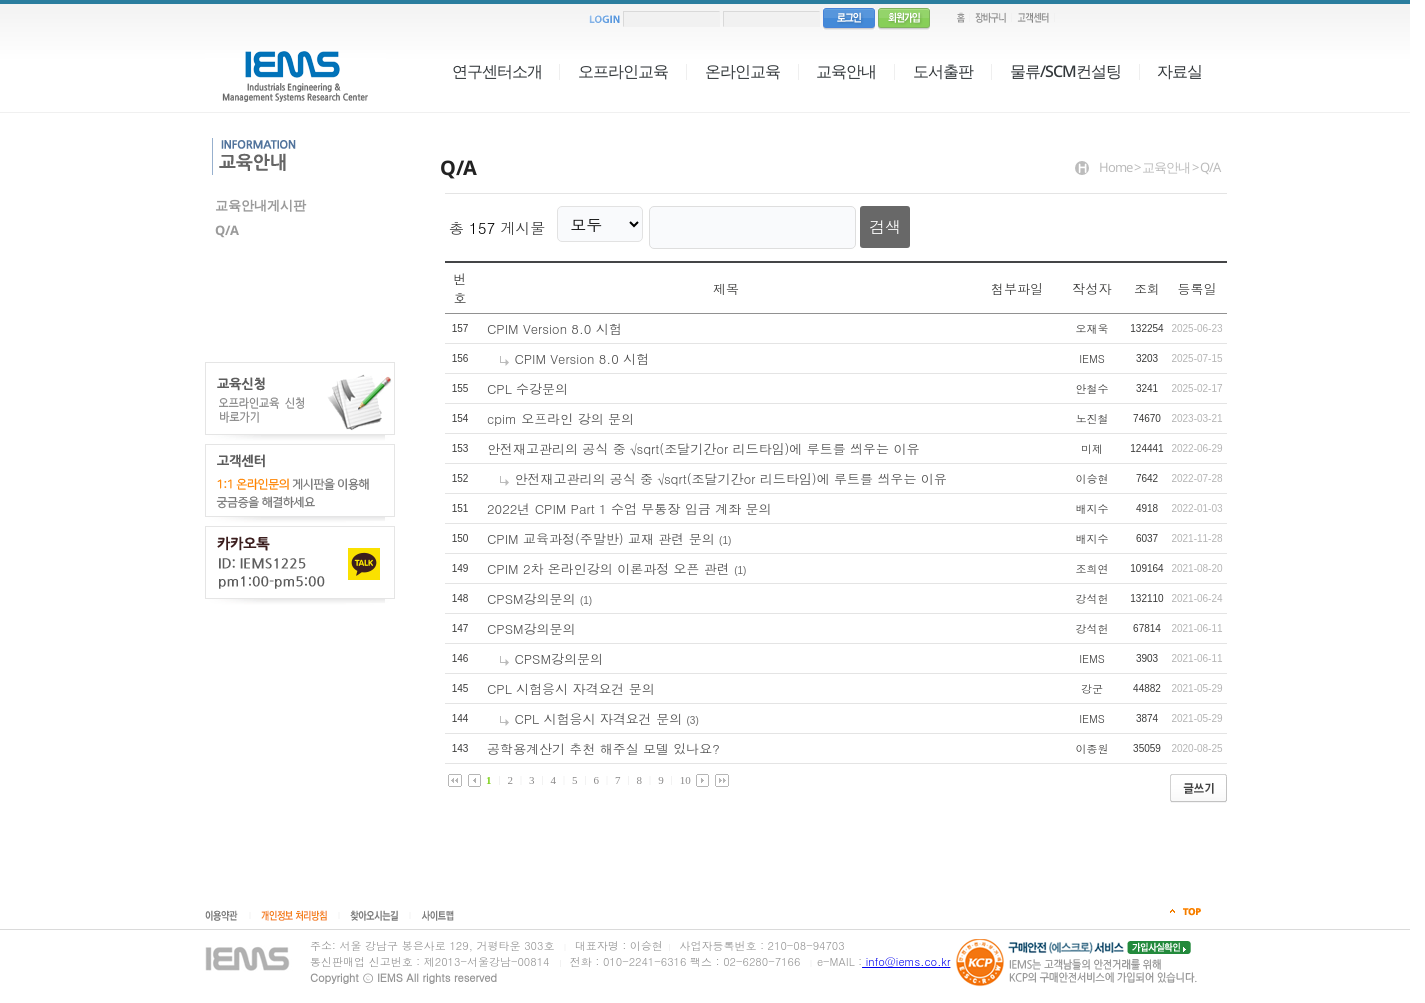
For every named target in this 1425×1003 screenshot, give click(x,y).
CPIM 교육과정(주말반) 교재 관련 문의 (603, 531)
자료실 (1179, 71)
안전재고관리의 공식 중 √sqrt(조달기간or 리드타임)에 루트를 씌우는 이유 (703, 441)
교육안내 (846, 71)
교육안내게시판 (260, 205)
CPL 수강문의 (527, 381)
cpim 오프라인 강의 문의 (560, 411)
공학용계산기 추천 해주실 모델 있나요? (603, 741)
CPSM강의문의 (531, 591)
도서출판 (943, 71)
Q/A (227, 230)
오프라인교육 (623, 71)
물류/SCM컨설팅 (1065, 71)
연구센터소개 (497, 71)
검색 (864, 223)
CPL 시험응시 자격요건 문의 (571, 681)
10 (685, 773)
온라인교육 (742, 71)
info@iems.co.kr (906, 961)
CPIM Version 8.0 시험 (554, 321)
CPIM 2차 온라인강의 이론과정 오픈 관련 (608, 561)
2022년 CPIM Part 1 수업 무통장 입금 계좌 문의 (629, 501)
